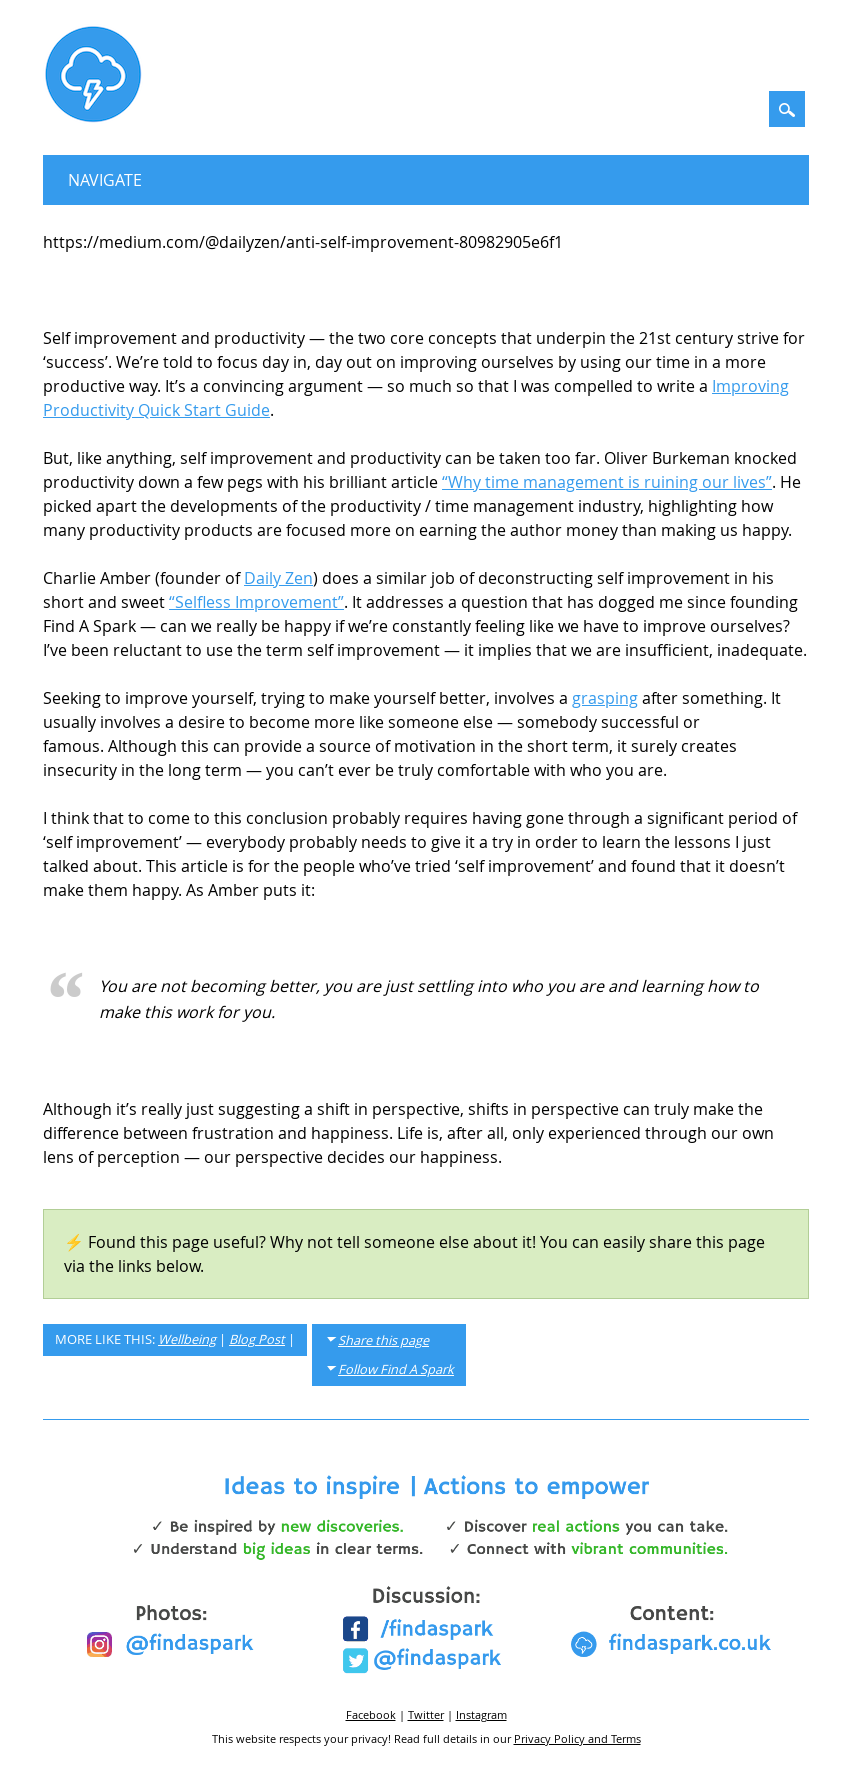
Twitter (426, 1714)
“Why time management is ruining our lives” (607, 482)
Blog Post (257, 1339)
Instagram (481, 1714)
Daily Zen (278, 578)
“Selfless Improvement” (256, 602)
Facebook (371, 1714)
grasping (605, 698)
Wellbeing (187, 1339)
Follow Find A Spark (396, 1369)
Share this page (383, 1340)
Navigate (105, 180)
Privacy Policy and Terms (577, 1738)
